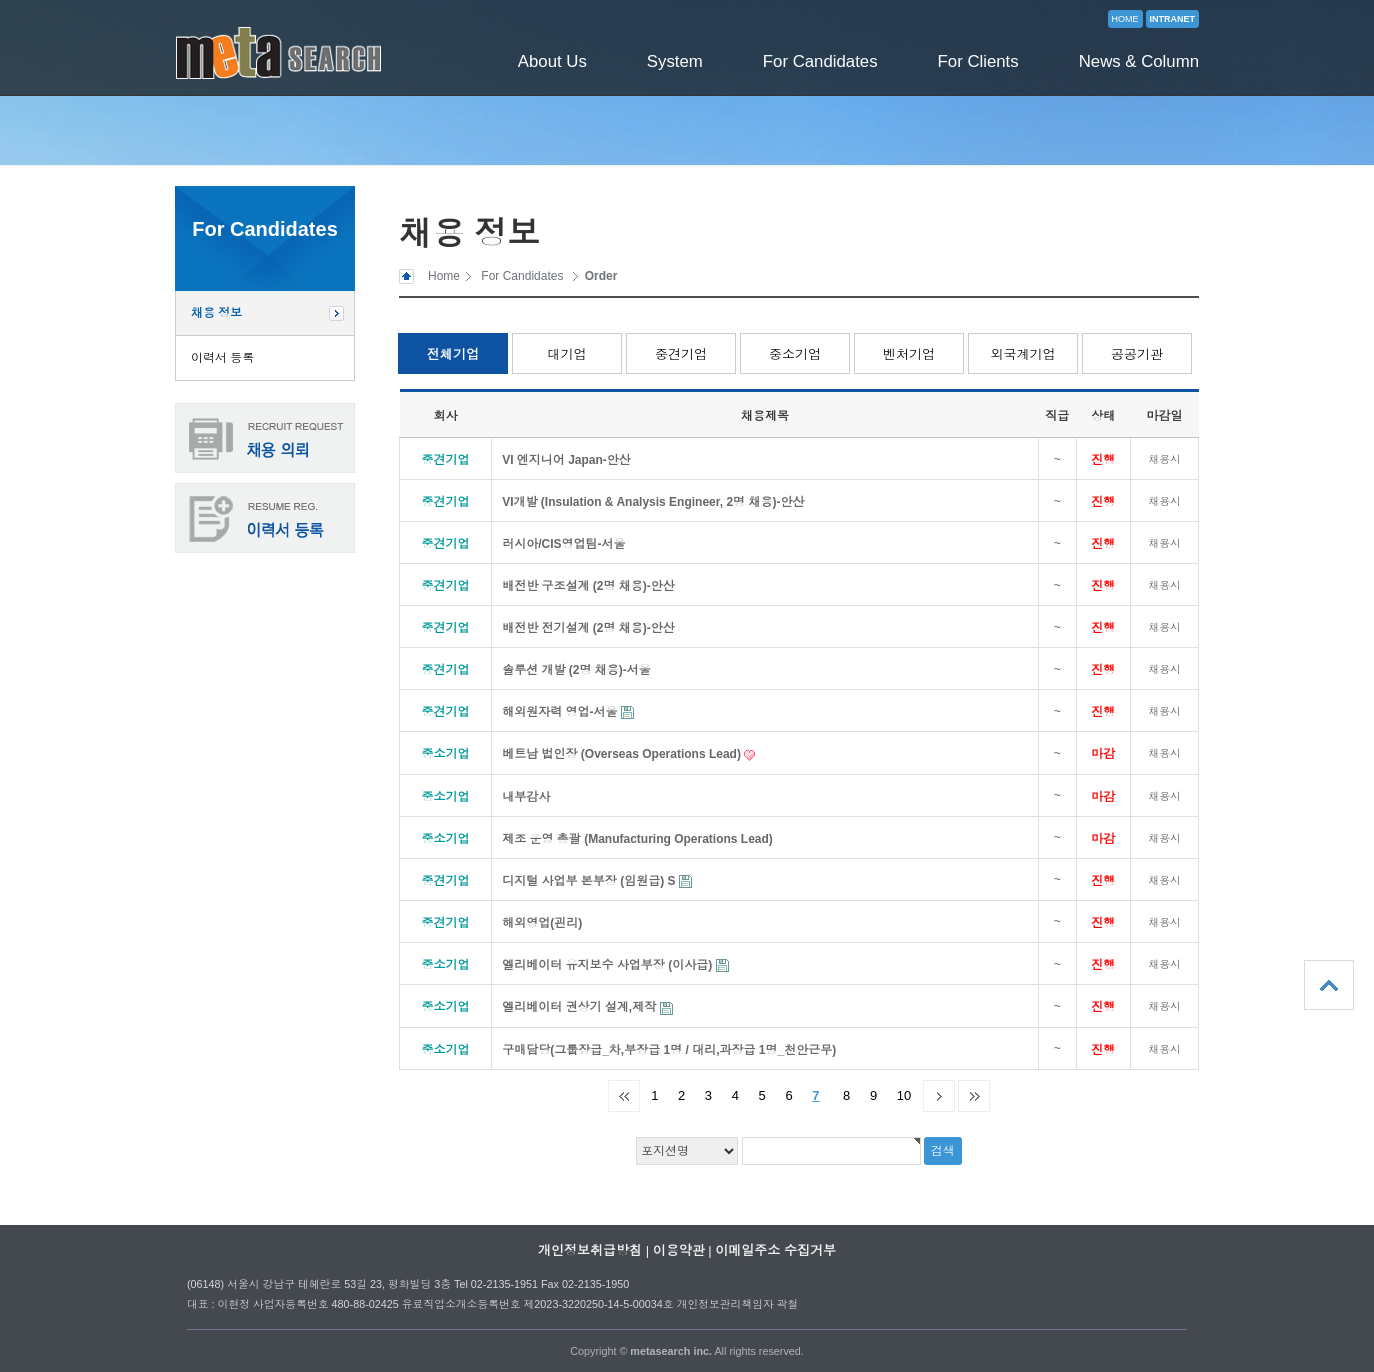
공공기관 (1137, 354)
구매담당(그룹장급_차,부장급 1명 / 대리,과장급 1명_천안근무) (669, 1050)
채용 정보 (216, 313)
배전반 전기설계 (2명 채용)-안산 (588, 628)
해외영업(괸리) (542, 923)
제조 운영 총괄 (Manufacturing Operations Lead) (637, 839)
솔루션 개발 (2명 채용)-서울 (576, 670)
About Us (552, 61)
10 (904, 1095)
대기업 (567, 354)
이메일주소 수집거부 (775, 1250)
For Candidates (820, 61)
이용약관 (679, 1250)
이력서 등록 (222, 358)
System (675, 61)
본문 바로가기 (0, 0)
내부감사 (526, 797)
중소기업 (795, 354)
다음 (939, 1096)
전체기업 (453, 354)
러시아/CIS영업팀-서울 (563, 544)
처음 (624, 1096)
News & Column (1139, 61)
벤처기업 (909, 354)
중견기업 (681, 354)
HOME (1125, 19)
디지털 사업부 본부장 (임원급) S (590, 881)
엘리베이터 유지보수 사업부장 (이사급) (608, 965)
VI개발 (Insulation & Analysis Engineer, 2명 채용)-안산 (653, 502)
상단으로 (1329, 985)
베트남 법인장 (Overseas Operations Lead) (623, 754)
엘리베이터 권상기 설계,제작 (580, 1007)
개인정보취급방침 (590, 1250)
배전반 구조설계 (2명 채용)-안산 (588, 586)
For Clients (978, 61)
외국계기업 (1023, 354)
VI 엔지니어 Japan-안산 (566, 460)
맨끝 (974, 1096)
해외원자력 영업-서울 (561, 712)
